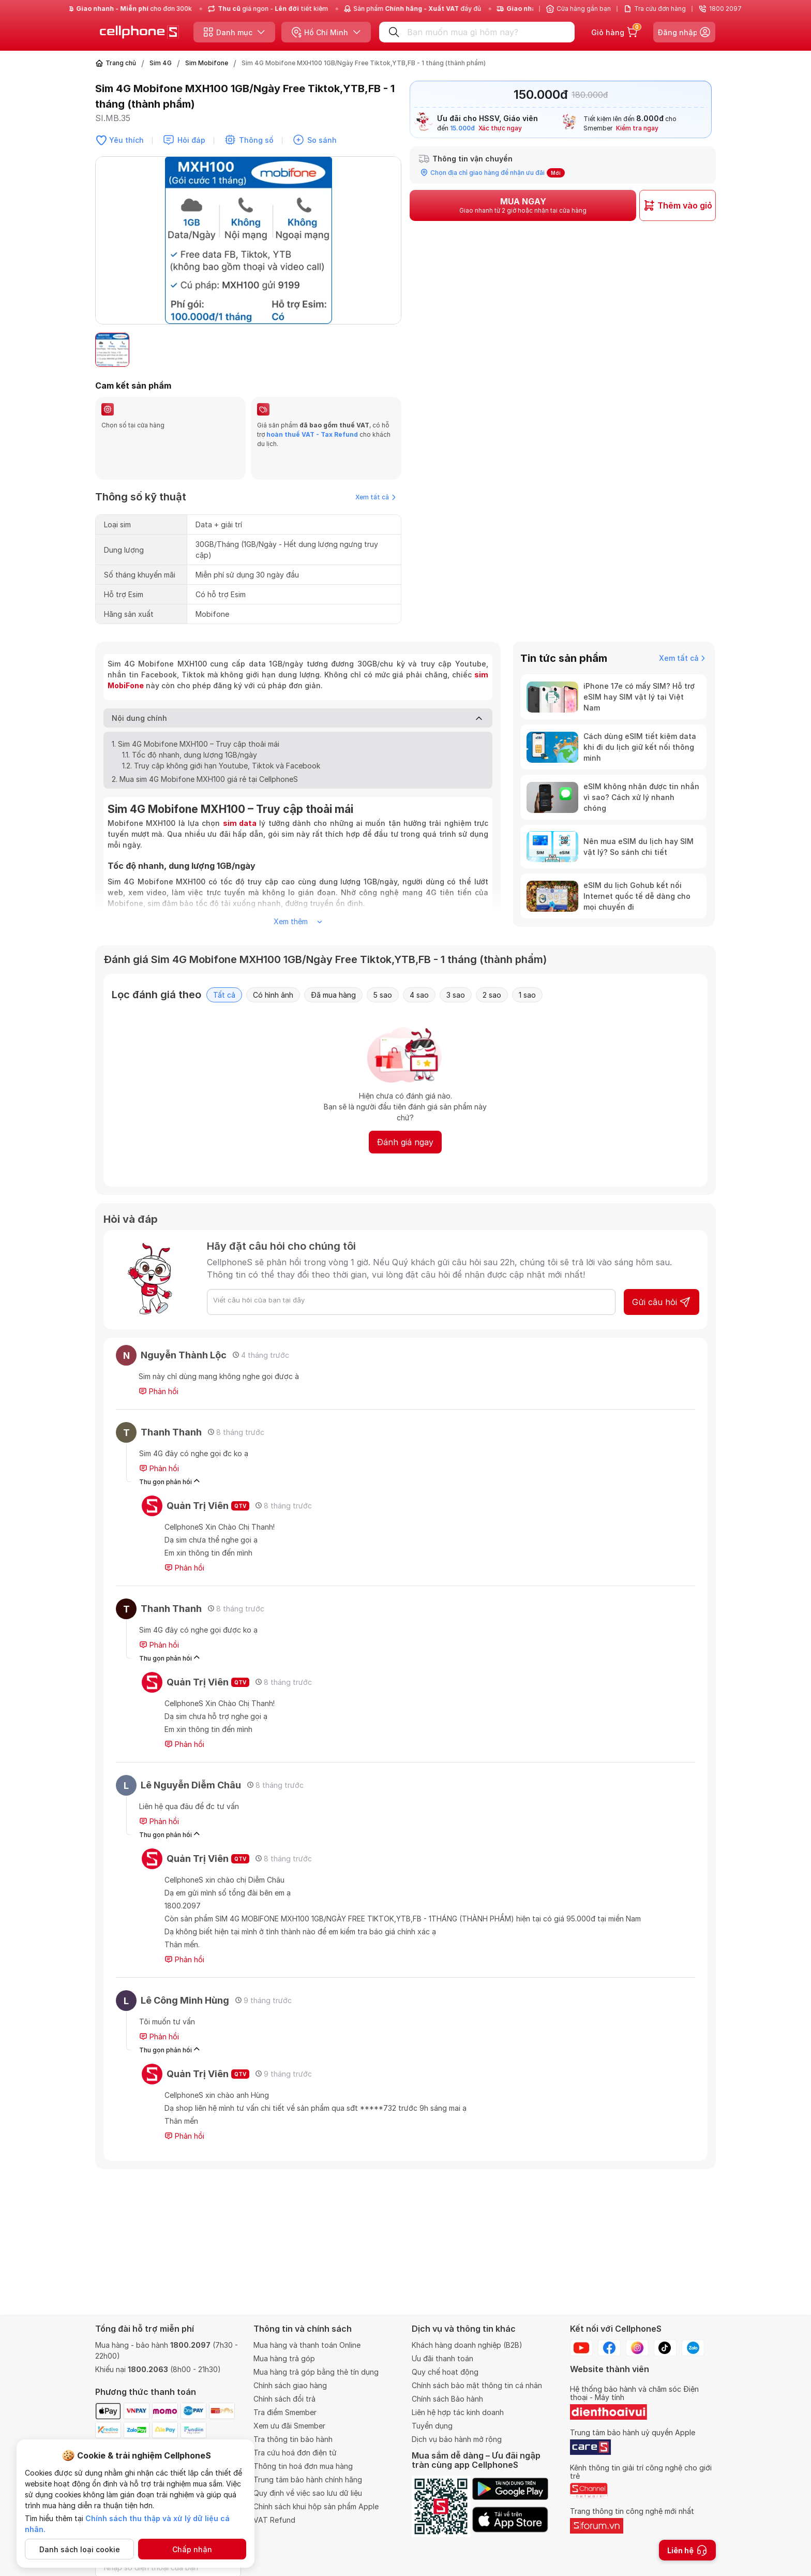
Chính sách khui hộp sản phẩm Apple (316, 2506)
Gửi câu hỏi (661, 1277)
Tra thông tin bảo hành (293, 2439)
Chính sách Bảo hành (447, 2398)
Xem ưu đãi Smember (289, 2425)
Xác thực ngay (500, 128)
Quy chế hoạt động (445, 2371)
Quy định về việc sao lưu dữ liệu (307, 2493)
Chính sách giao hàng (290, 2385)
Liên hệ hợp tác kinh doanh (458, 2412)
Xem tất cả (375, 472)
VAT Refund (274, 2519)
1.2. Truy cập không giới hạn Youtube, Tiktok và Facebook (222, 740)
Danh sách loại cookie (79, 2549)
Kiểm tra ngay (637, 128)
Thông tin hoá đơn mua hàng (303, 2466)
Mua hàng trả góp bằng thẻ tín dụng (316, 2371)
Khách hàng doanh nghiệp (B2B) (467, 2345)
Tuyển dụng (432, 2425)
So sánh (322, 140)
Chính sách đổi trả (284, 2398)
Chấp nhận (192, 2549)
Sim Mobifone (206, 63)
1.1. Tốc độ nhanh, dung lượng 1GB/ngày (189, 730)
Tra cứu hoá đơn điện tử (295, 2452)
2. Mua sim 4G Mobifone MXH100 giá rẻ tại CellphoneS (205, 754)
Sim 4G (160, 63)
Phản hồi (158, 1366)
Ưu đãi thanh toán (442, 2358)
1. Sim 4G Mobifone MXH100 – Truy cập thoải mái (195, 719)
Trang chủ (121, 63)
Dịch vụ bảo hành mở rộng (457, 2439)
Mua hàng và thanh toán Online (307, 2345)
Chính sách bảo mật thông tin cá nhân (477, 2385)
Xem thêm (298, 896)
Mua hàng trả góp (284, 2358)
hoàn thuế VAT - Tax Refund (312, 434)
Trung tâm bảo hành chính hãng (307, 2479)
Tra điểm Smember (285, 2412)
